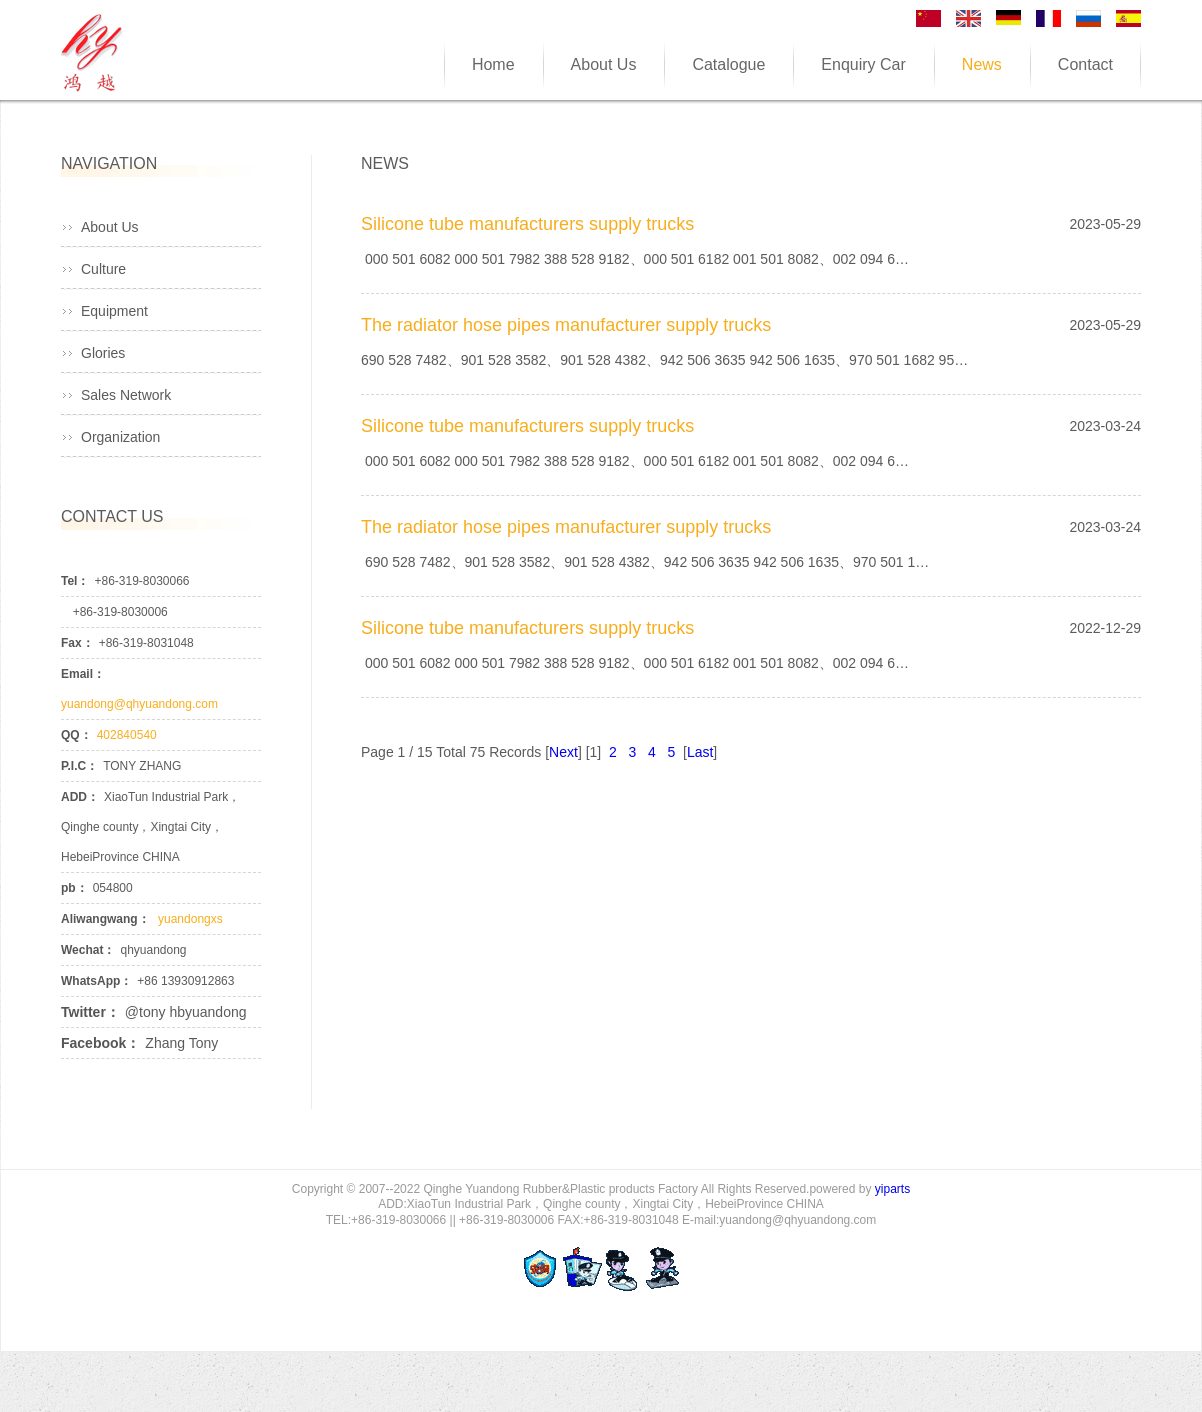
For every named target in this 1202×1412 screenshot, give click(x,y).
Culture (103, 269)
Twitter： (90, 1012)
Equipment (114, 311)
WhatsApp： (96, 981)
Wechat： (88, 950)
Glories (103, 353)
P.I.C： (79, 766)
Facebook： (100, 1043)
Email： (83, 674)
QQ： (76, 735)
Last (700, 752)
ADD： (80, 797)
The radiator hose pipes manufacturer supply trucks (566, 325)
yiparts (892, 1189)
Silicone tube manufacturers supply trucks (527, 224)
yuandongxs (189, 919)
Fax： (77, 643)
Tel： (75, 581)
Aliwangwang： (105, 919)
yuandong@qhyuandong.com (139, 704)
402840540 (127, 735)
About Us (110, 227)
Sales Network (126, 395)
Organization (120, 437)
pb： (74, 888)
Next (563, 752)
